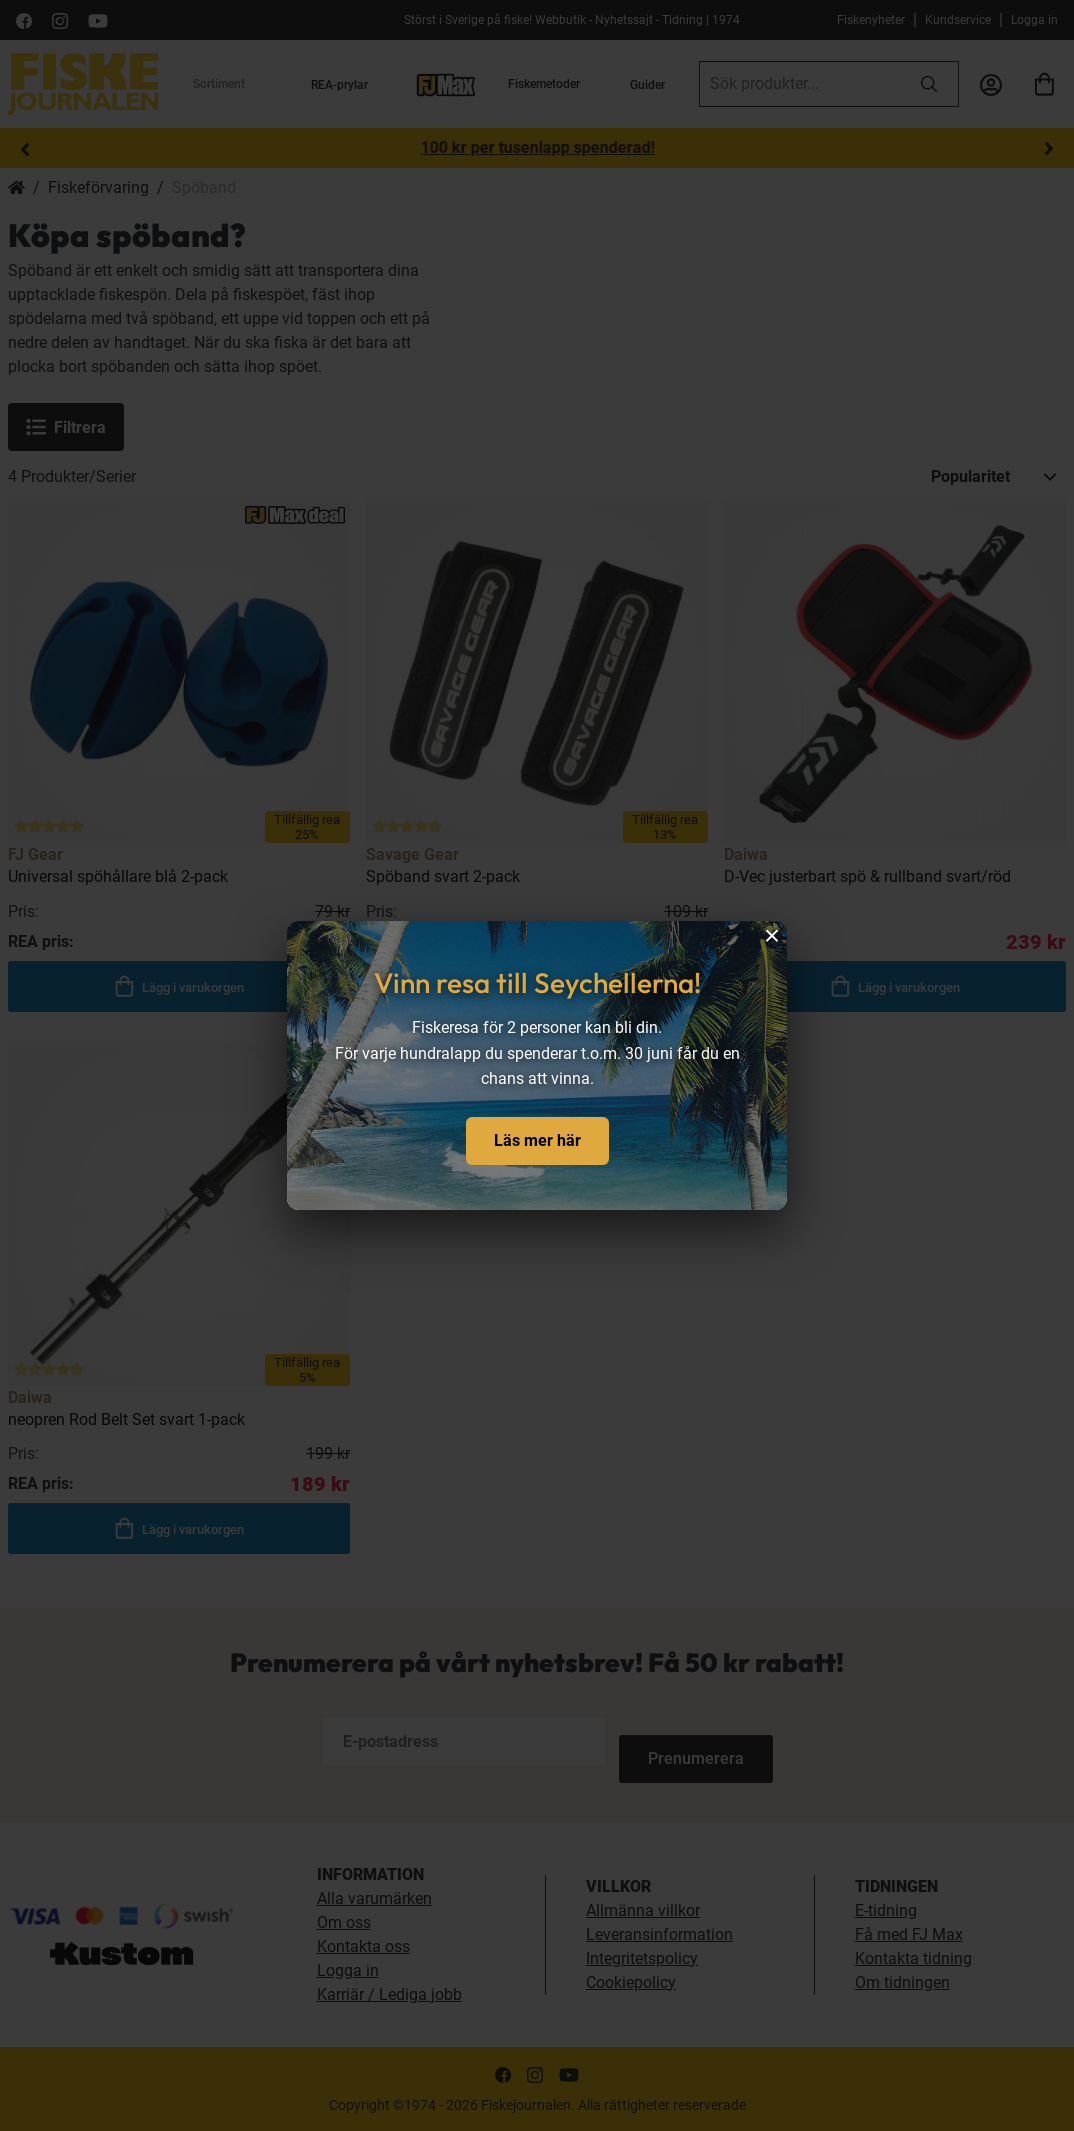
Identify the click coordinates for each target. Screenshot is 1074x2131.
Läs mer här (537, 1140)
